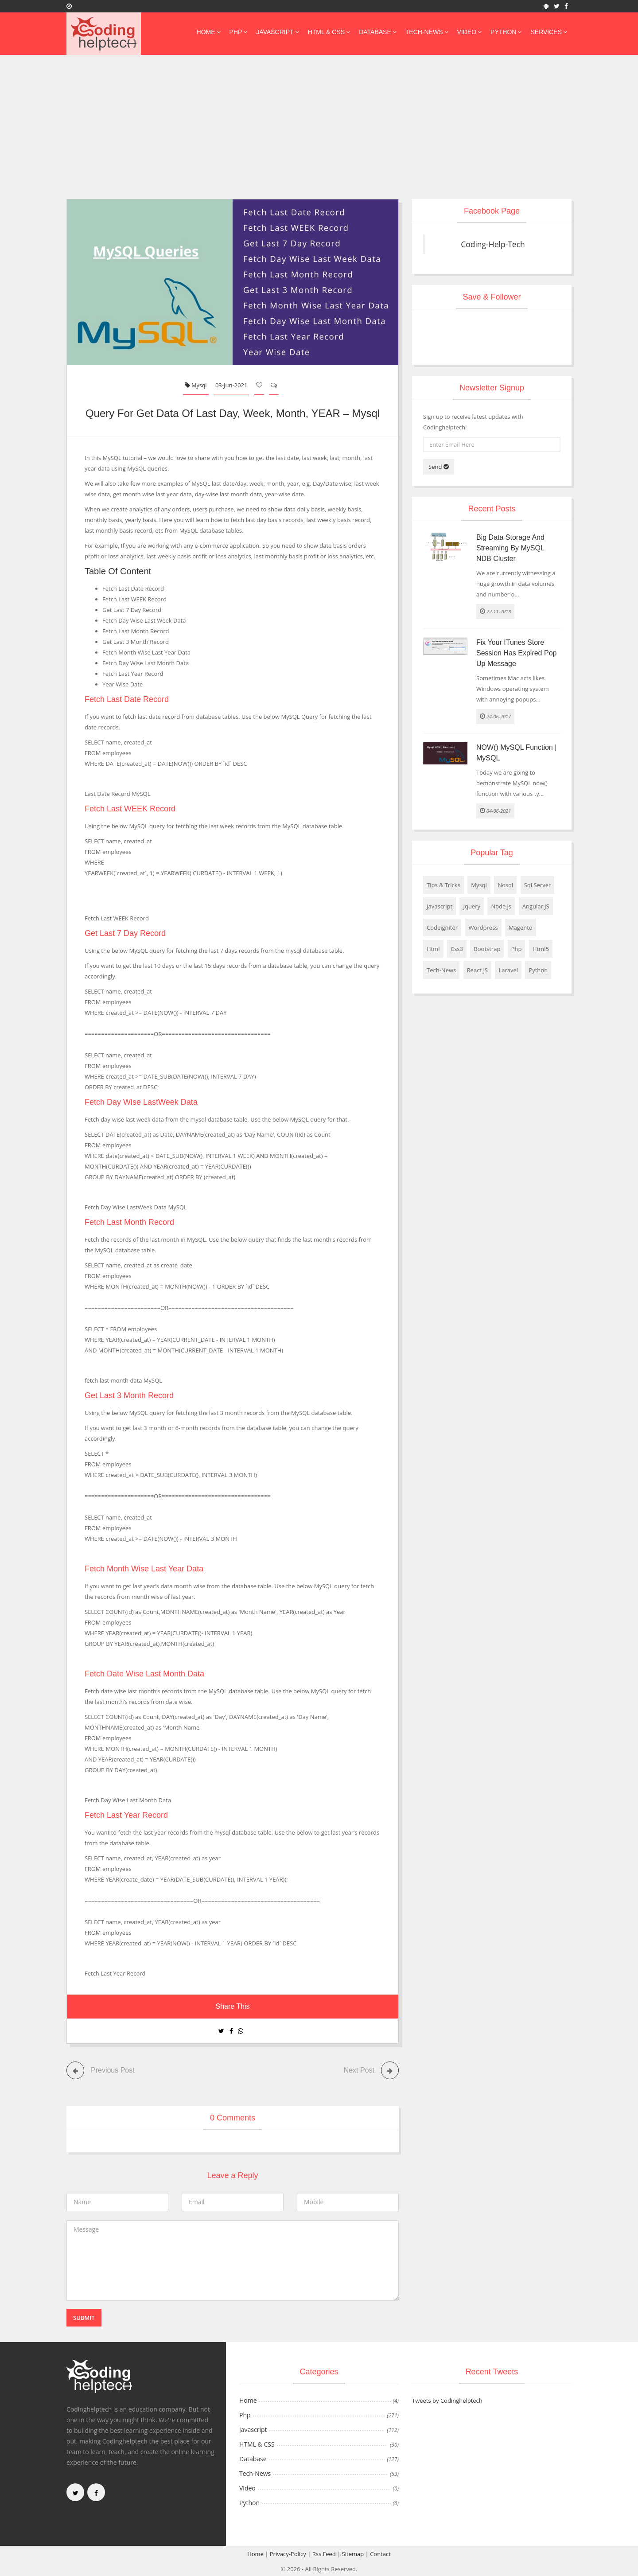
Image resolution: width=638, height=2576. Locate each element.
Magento (521, 927)
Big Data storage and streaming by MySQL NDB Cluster (510, 548)
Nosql (505, 885)
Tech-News (426, 31)
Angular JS (535, 906)
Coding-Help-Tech (493, 244)
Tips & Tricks (443, 885)
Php (239, 31)
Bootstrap (487, 949)
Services (548, 31)
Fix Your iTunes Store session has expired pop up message (516, 653)
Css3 (457, 949)
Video (469, 31)
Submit (84, 2317)
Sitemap (353, 2553)
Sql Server (537, 885)
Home (209, 31)
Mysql (195, 385)
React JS (477, 970)
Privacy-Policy (288, 2553)
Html (433, 949)
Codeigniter (442, 927)
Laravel (508, 970)
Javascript (277, 31)
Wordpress (483, 927)
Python (505, 31)
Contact (380, 2553)
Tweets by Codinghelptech (447, 2400)
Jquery (471, 906)
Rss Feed (324, 2553)
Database (378, 31)
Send (438, 467)
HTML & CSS (329, 31)
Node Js (501, 906)
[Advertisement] (319, 132)
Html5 (541, 949)
